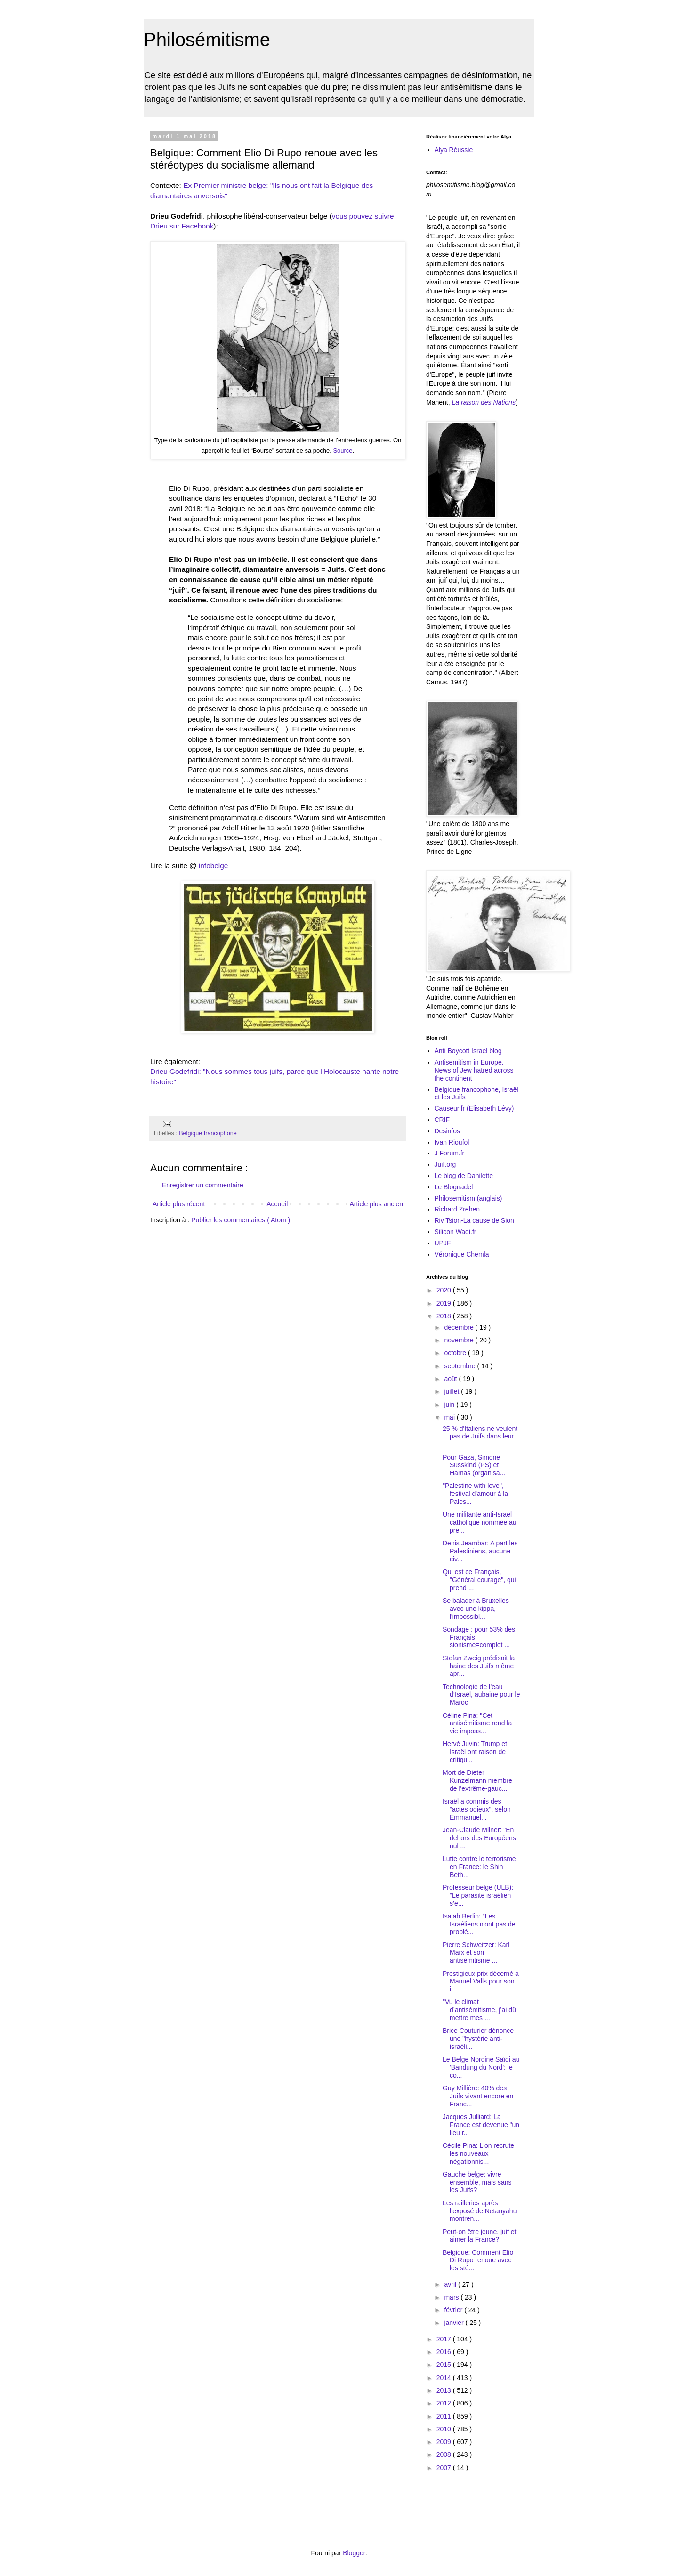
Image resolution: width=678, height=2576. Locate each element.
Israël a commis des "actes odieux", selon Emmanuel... (477, 1809)
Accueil (277, 1204)
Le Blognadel (454, 1187)
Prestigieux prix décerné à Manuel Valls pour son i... (481, 1981)
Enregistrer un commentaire (202, 1185)
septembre (460, 1366)
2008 (444, 2454)
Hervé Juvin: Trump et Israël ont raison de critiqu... (475, 1751)
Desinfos (447, 1131)
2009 (444, 2442)
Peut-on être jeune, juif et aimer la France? (479, 2235)
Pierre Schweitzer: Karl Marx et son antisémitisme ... (476, 1953)
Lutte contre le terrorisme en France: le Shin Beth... (479, 1866)
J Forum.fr (450, 1153)
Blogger (354, 2553)
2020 (444, 1290)
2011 (444, 2416)
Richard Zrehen (457, 1209)
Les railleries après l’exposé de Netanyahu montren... (480, 2211)
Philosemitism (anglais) (468, 1198)
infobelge (213, 865)
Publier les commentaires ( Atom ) (240, 1220)
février (454, 2310)
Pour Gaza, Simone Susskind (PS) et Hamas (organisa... (474, 1465)
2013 (444, 2390)
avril (451, 2284)
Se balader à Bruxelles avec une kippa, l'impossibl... (476, 1608)
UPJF (443, 1243)
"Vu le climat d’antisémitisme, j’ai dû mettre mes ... (479, 2010)
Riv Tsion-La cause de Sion (474, 1220)
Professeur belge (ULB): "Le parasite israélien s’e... (478, 1895)
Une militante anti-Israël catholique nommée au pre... (480, 1522)
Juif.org (445, 1164)
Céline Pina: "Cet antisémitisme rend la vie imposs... (477, 1723)
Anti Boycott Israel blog (468, 1051)
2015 (444, 2364)
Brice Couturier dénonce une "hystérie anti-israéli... (478, 2038)
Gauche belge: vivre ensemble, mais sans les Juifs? (477, 2182)
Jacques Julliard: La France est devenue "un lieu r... (481, 2125)
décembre (459, 1327)
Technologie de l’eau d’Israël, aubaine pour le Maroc (481, 1694)
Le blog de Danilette (464, 1175)
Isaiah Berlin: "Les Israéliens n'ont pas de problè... (479, 1924)
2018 (444, 1316)
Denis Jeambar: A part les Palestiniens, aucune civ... (480, 1551)
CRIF (442, 1119)
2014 (444, 2377)
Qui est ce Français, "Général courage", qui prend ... (479, 1580)
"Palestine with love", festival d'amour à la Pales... (475, 1493)
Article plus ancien (376, 1204)
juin (450, 1404)
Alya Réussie (454, 150)
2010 (444, 2429)
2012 (444, 2403)
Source (342, 450)
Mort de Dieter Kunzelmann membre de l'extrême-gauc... (477, 1780)
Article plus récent (179, 1204)
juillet (452, 1391)
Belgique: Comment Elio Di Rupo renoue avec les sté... (478, 2260)
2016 (444, 2352)
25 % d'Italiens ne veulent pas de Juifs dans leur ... (480, 1436)
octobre (456, 1353)
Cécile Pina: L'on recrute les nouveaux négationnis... (478, 2153)
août (451, 1378)
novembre (459, 1340)
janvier (454, 2322)
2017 (444, 2339)
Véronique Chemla (462, 1254)
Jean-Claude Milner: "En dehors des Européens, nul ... (480, 1838)
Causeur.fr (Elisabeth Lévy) (474, 1108)
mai (450, 1417)
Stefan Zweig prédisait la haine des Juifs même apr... (479, 1666)
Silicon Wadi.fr (455, 1231)
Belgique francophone (208, 1133)
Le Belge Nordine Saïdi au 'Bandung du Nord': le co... (481, 2067)
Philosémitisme (207, 39)
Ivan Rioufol (452, 1142)
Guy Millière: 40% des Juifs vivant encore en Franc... (478, 2096)
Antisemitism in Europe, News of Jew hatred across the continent (474, 1070)
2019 (444, 1303)
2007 (444, 2467)
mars (452, 2297)
